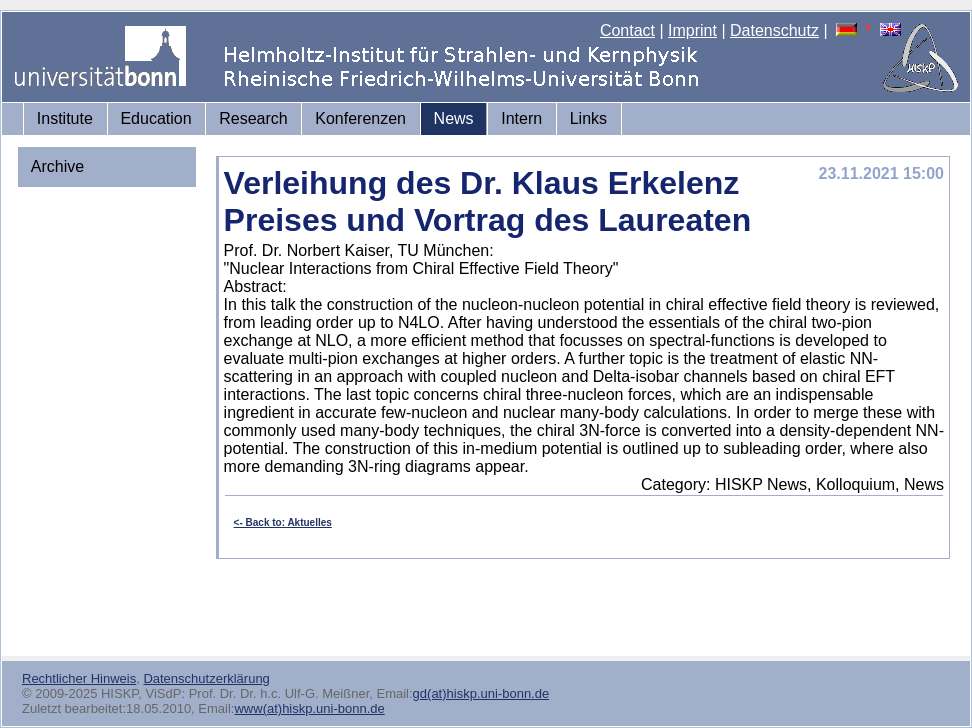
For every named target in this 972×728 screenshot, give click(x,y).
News (454, 118)
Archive (57, 166)
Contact (627, 30)
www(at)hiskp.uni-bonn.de (309, 708)
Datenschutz (774, 30)
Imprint (692, 30)
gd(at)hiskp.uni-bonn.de (481, 693)
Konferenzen (360, 118)
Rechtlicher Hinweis (79, 678)
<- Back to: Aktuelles (283, 522)
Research (253, 118)
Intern (521, 118)
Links (588, 118)
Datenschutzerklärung (206, 678)
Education (155, 118)
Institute (65, 118)
